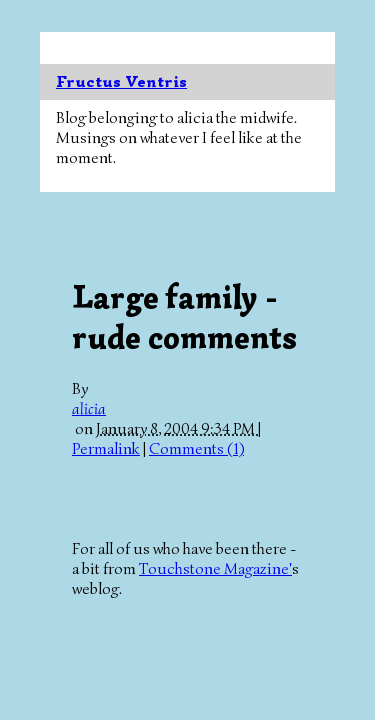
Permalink (106, 449)
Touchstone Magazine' (215, 569)
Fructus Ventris (121, 82)
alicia (89, 409)
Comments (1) (196, 449)
